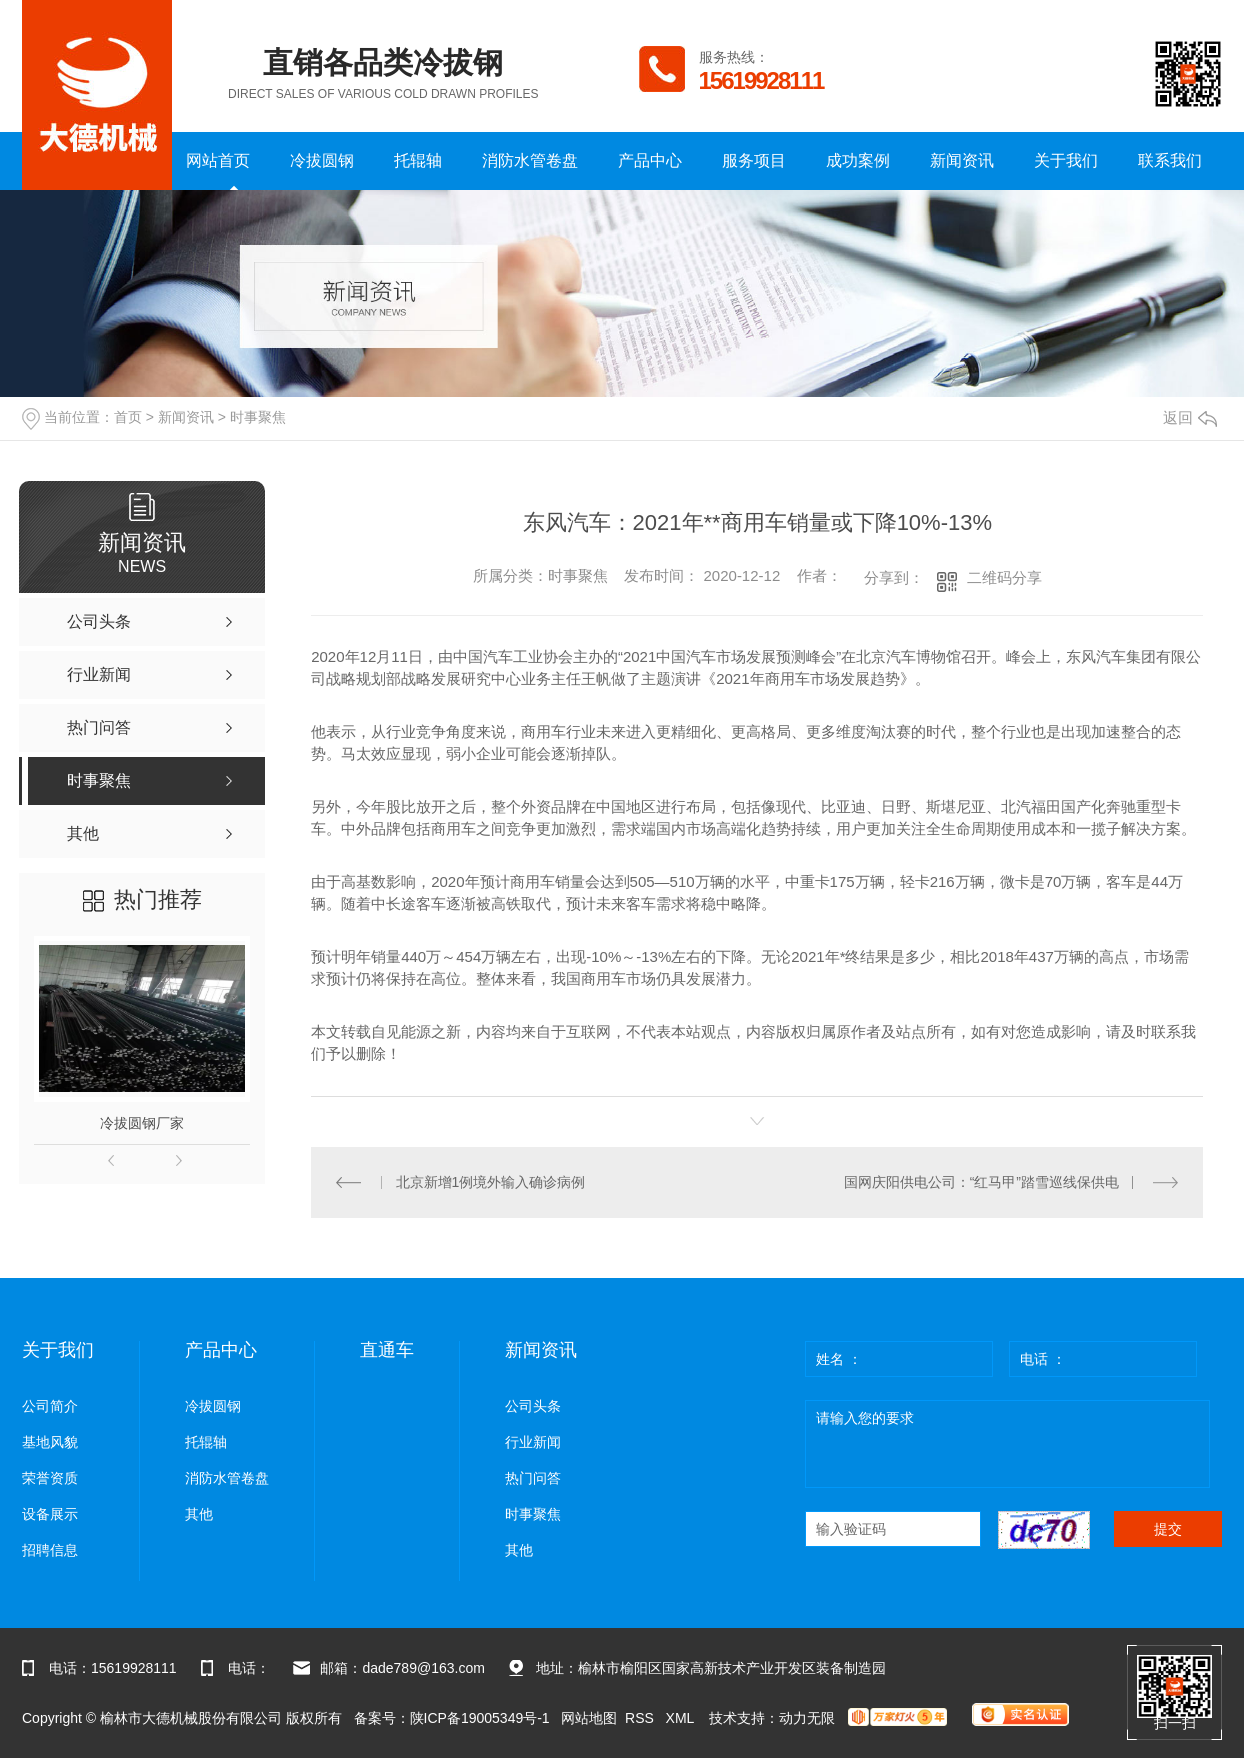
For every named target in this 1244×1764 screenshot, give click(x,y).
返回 (1190, 417)
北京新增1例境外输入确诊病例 (491, 1182)
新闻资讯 (962, 160)
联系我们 (1170, 160)
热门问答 (533, 1478)
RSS (641, 1718)
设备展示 (50, 1514)
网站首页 (218, 160)
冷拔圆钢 (322, 160)
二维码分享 (1004, 577)
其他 (199, 1514)
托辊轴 (418, 160)
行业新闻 (533, 1442)
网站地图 (589, 1718)
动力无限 (807, 1718)
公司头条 (533, 1406)
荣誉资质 (50, 1478)
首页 (128, 417)
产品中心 (650, 160)
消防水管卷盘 (530, 160)
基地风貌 (50, 1442)
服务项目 (754, 160)
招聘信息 (50, 1550)
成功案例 (858, 160)
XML (682, 1718)
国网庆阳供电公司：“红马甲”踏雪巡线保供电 (981, 1182)
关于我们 (1066, 160)
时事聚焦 (258, 417)
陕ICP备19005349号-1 (480, 1718)
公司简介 (50, 1406)
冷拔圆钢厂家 (142, 1123)
